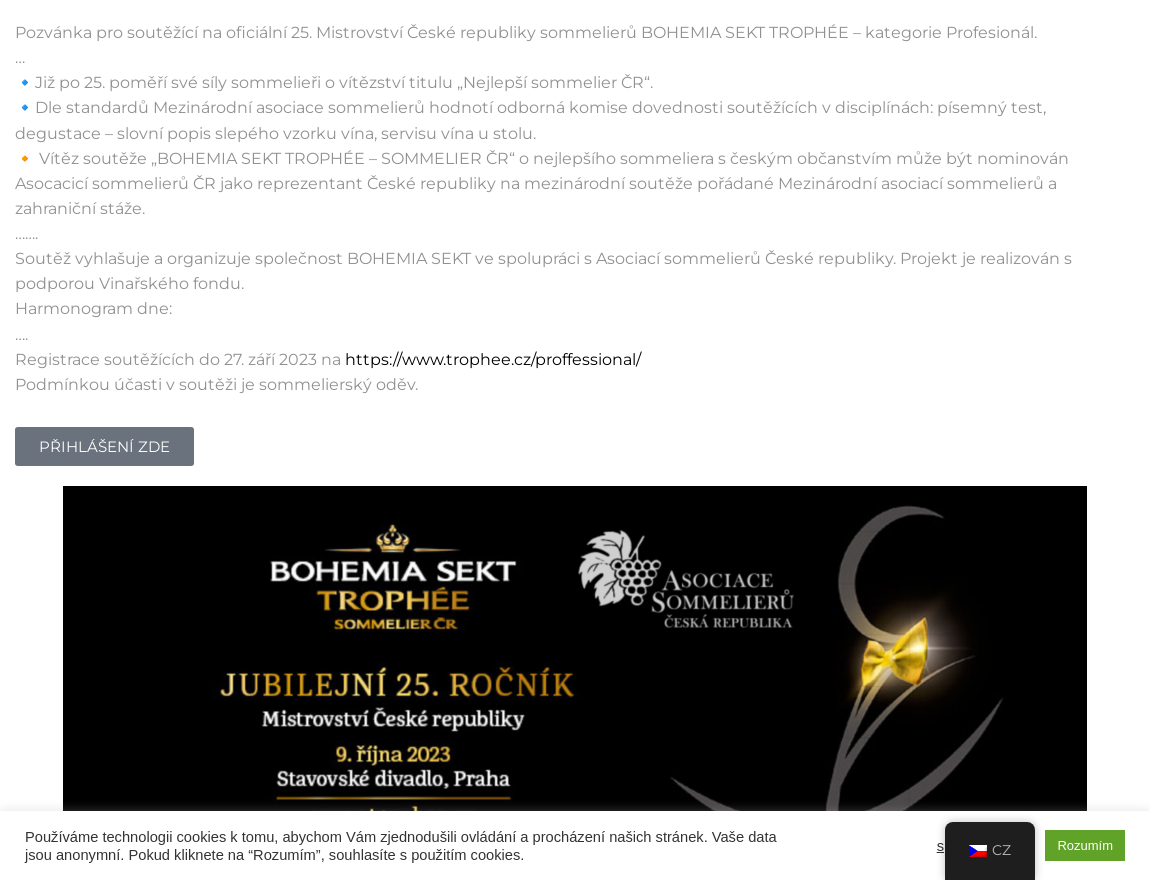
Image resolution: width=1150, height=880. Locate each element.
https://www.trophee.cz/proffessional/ (493, 359)
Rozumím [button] (1085, 845)
